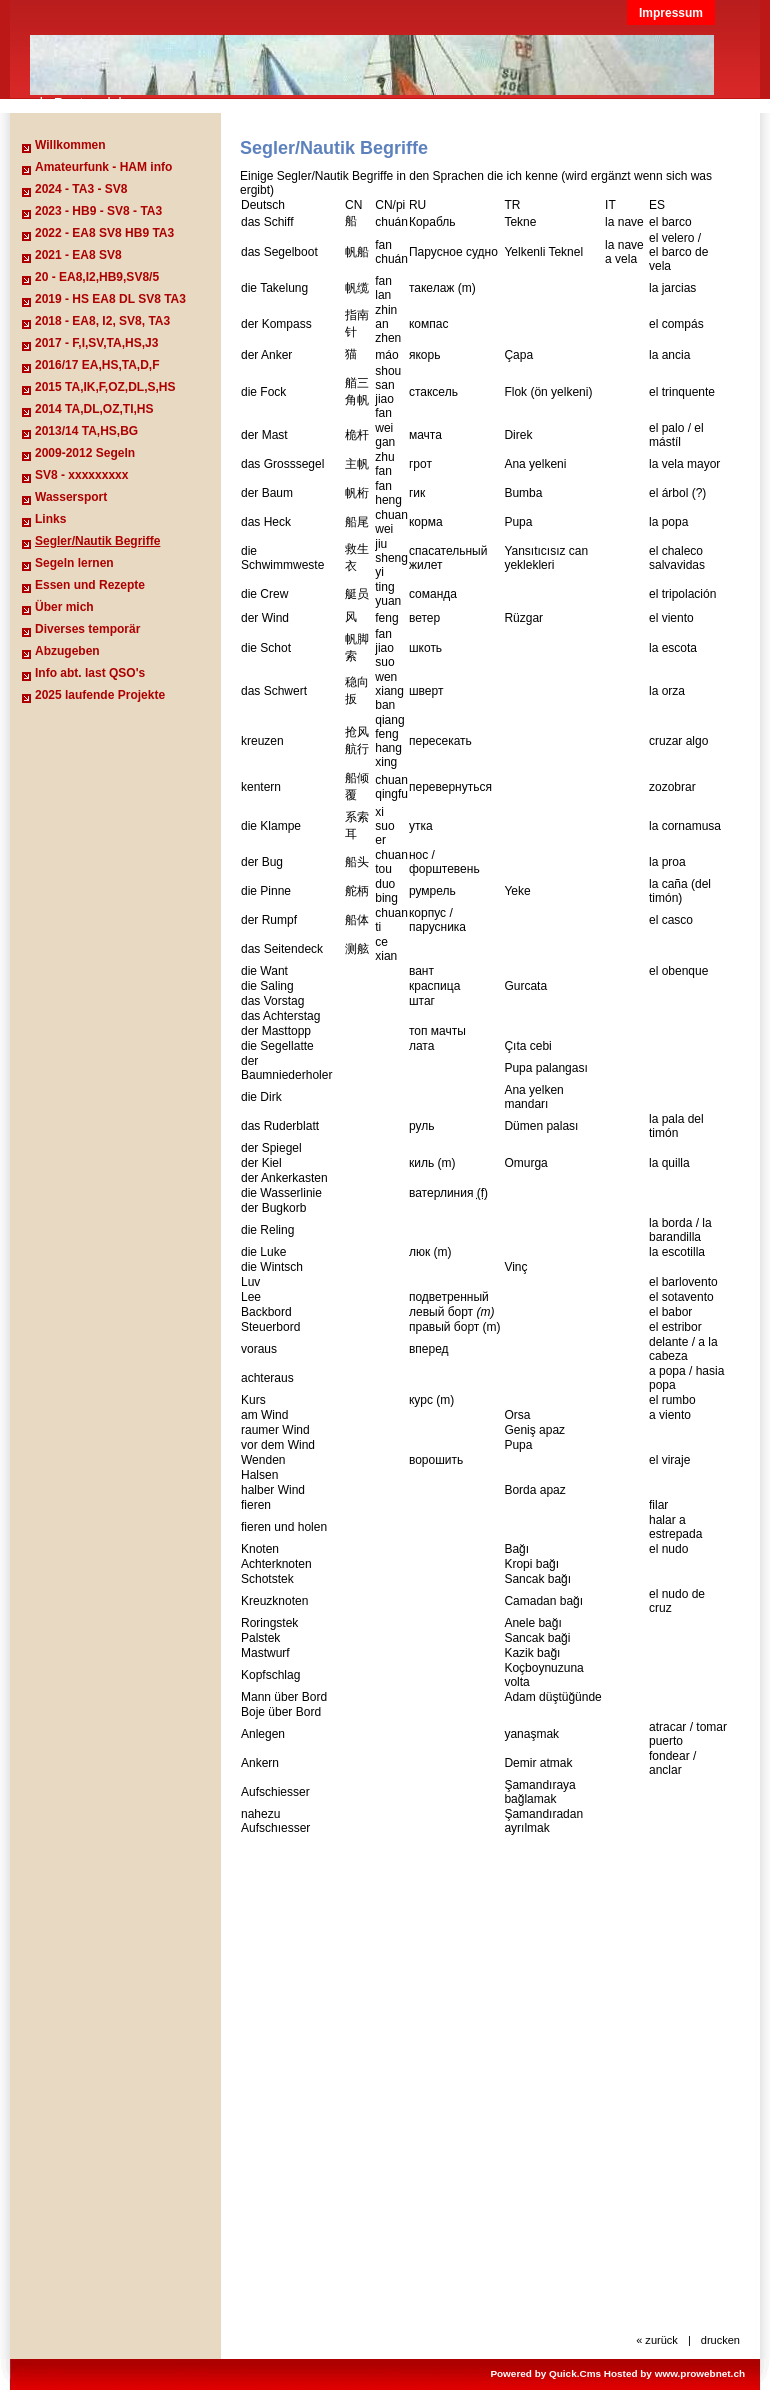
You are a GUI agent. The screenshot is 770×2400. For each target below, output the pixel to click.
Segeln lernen (74, 563)
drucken (720, 2340)
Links (50, 519)
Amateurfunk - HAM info (103, 167)
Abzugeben (67, 651)
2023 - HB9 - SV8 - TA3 (98, 211)
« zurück (657, 2340)
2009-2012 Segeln (85, 453)
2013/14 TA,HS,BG (86, 431)
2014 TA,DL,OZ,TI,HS (94, 409)
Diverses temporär (87, 629)
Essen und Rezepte (90, 585)
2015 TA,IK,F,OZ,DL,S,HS (105, 387)
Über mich (64, 607)
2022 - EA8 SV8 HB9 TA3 (104, 233)
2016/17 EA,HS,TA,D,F (97, 365)
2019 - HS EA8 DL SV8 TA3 (110, 299)
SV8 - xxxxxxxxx (81, 475)
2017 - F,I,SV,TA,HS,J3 (96, 343)
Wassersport (71, 497)
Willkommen (70, 145)
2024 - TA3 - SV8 (81, 189)
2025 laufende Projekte (100, 695)
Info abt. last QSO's (90, 673)
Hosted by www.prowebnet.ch (674, 2373)
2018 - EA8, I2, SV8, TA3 (102, 321)
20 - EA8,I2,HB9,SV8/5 (97, 277)
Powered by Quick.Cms (545, 2373)
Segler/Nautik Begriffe (97, 541)
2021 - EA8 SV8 (78, 255)
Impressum (671, 13)
